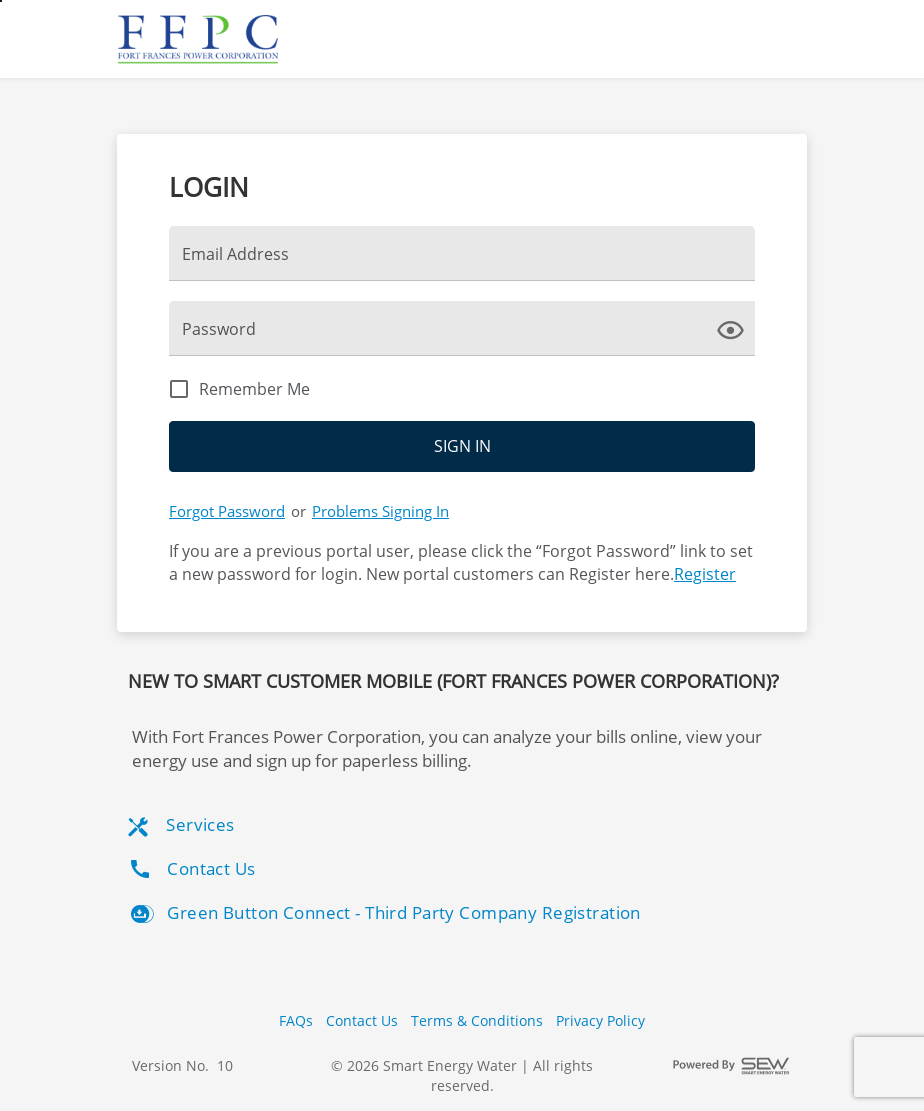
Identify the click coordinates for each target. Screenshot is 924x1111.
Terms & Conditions (477, 1020)
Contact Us (362, 1020)
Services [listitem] (181, 825)
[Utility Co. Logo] (200, 39)
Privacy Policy (600, 1020)
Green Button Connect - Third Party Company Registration (384, 914)
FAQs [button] (296, 1020)
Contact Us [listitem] (191, 869)
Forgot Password (227, 511)
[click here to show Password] (735, 328)
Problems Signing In (380, 511)
